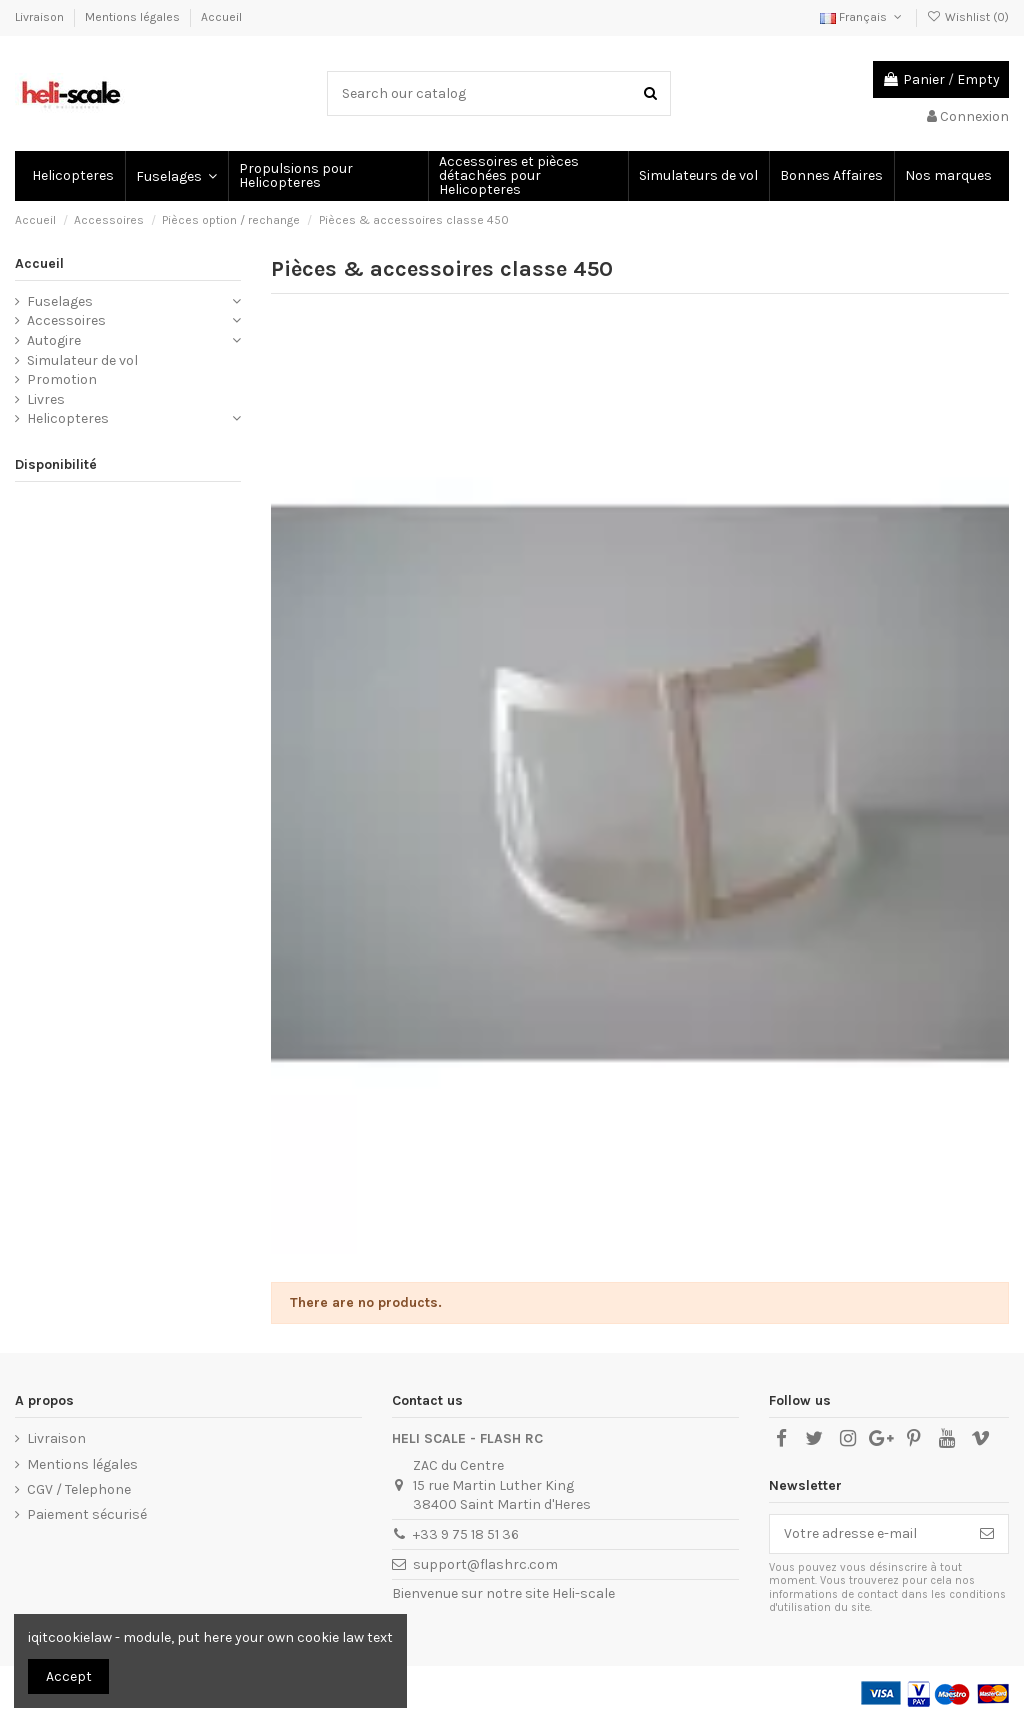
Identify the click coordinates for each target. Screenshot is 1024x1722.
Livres (46, 399)
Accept (69, 1676)
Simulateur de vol (82, 360)
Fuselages (60, 301)
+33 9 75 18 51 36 (466, 1534)
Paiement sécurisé (87, 1514)
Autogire (54, 340)
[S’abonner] (987, 1534)
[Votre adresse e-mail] (868, 1534)
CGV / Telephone (79, 1489)
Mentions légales (134, 17)
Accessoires (66, 320)
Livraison (41, 17)
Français (862, 17)
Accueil (221, 17)
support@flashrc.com (485, 1564)
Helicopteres (68, 418)
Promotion (62, 379)
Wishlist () (968, 17)
